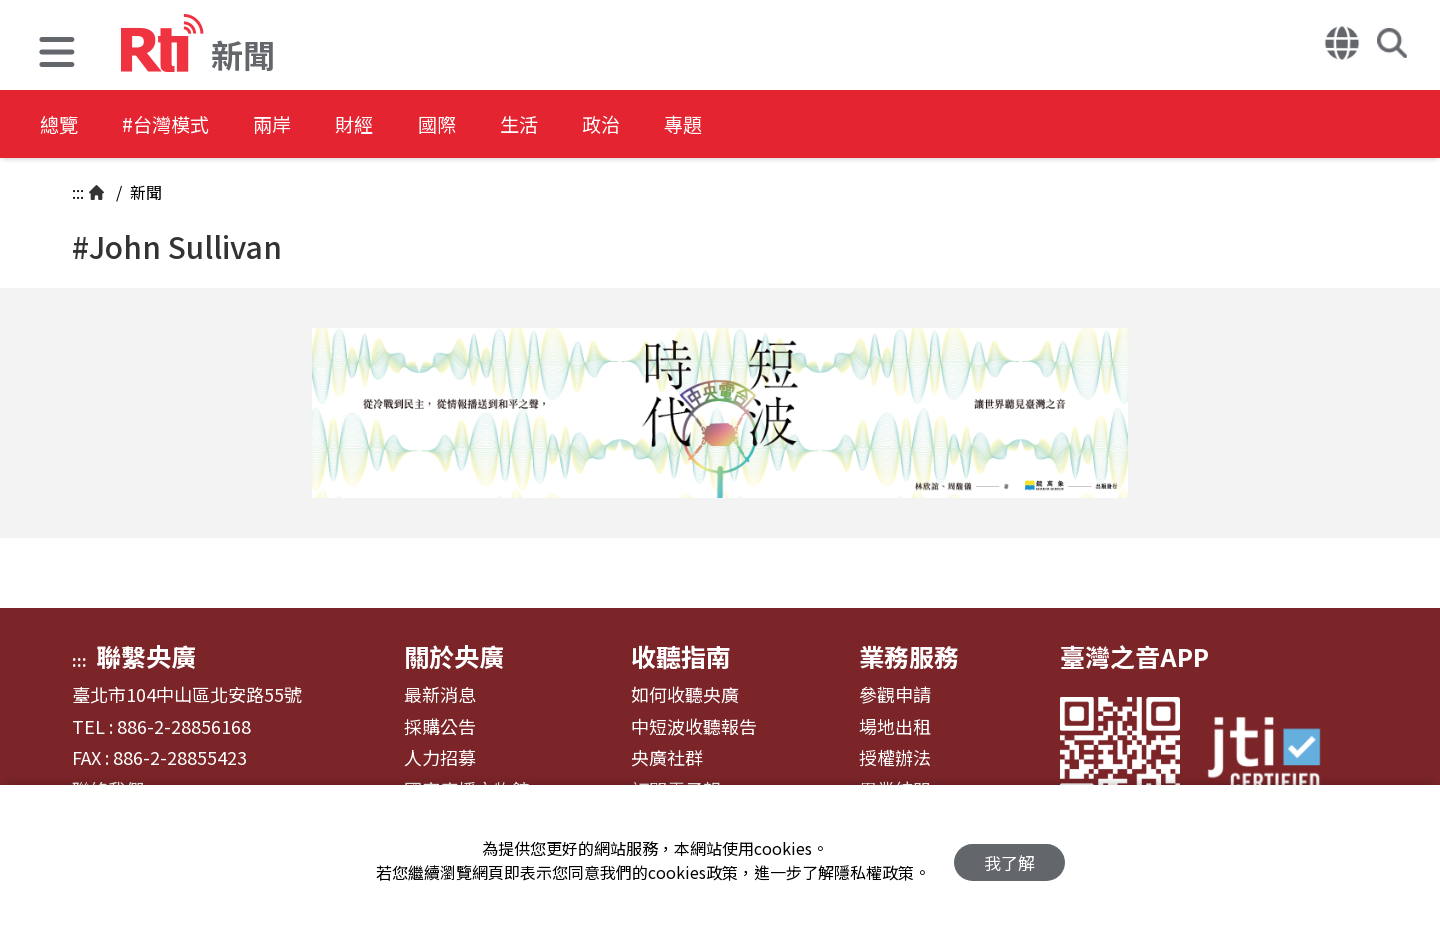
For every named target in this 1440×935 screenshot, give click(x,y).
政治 (652, 124)
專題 (742, 124)
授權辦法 (895, 758)
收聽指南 (681, 656)
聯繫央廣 (146, 656)
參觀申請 (895, 695)
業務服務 (909, 656)
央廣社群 (667, 758)
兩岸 (292, 124)
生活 (562, 124)
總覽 (60, 124)
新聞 (144, 192)
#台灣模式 (176, 124)
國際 (472, 124)
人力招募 (440, 758)
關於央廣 (454, 656)
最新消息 (440, 695)
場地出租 (895, 727)
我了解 (1009, 860)
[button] (57, 54)
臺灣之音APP (1134, 656)
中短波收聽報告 (694, 727)
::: (78, 192)
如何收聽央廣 (685, 695)
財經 (382, 124)
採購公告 (440, 727)
